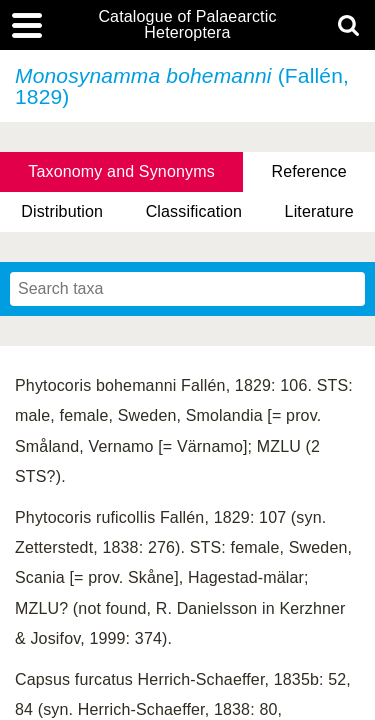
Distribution (62, 211)
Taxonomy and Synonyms (121, 171)
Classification (194, 211)
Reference (308, 171)
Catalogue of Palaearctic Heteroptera (187, 25)
